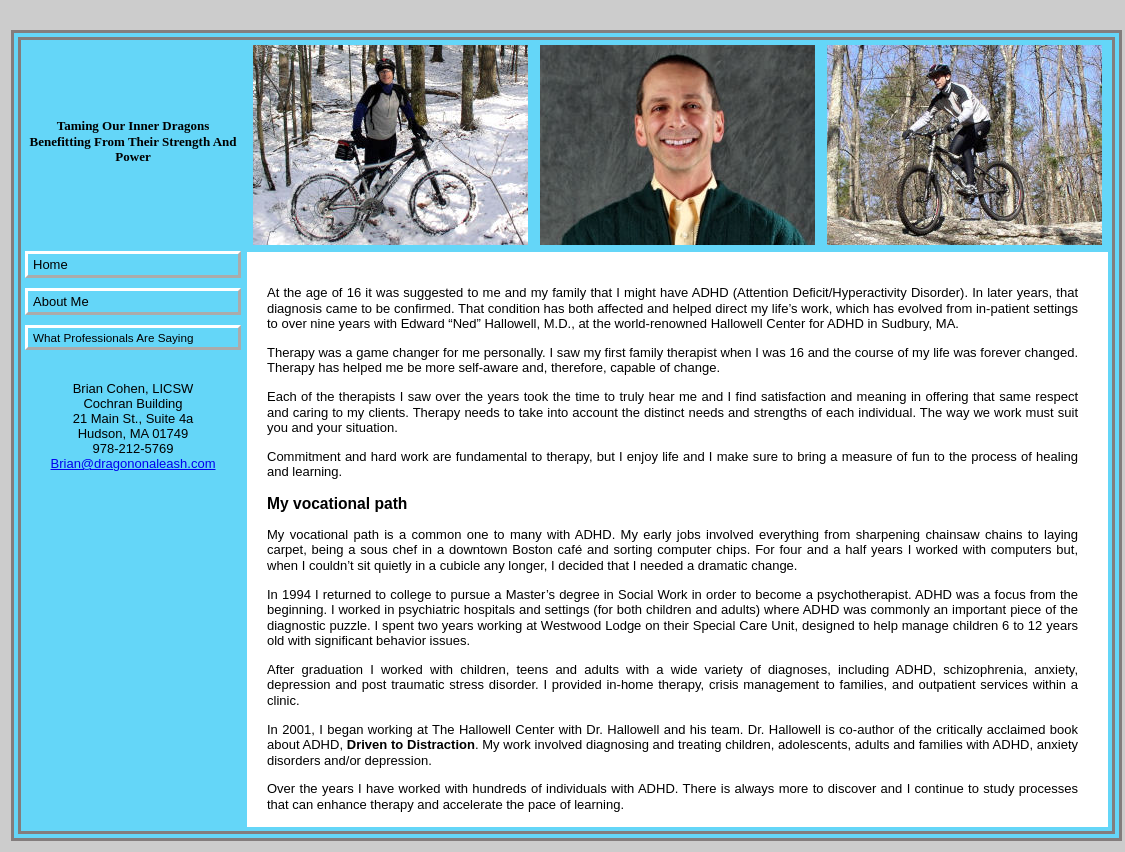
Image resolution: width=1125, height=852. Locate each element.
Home (50, 264)
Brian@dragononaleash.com (133, 463)
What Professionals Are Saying (113, 337)
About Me (61, 301)
